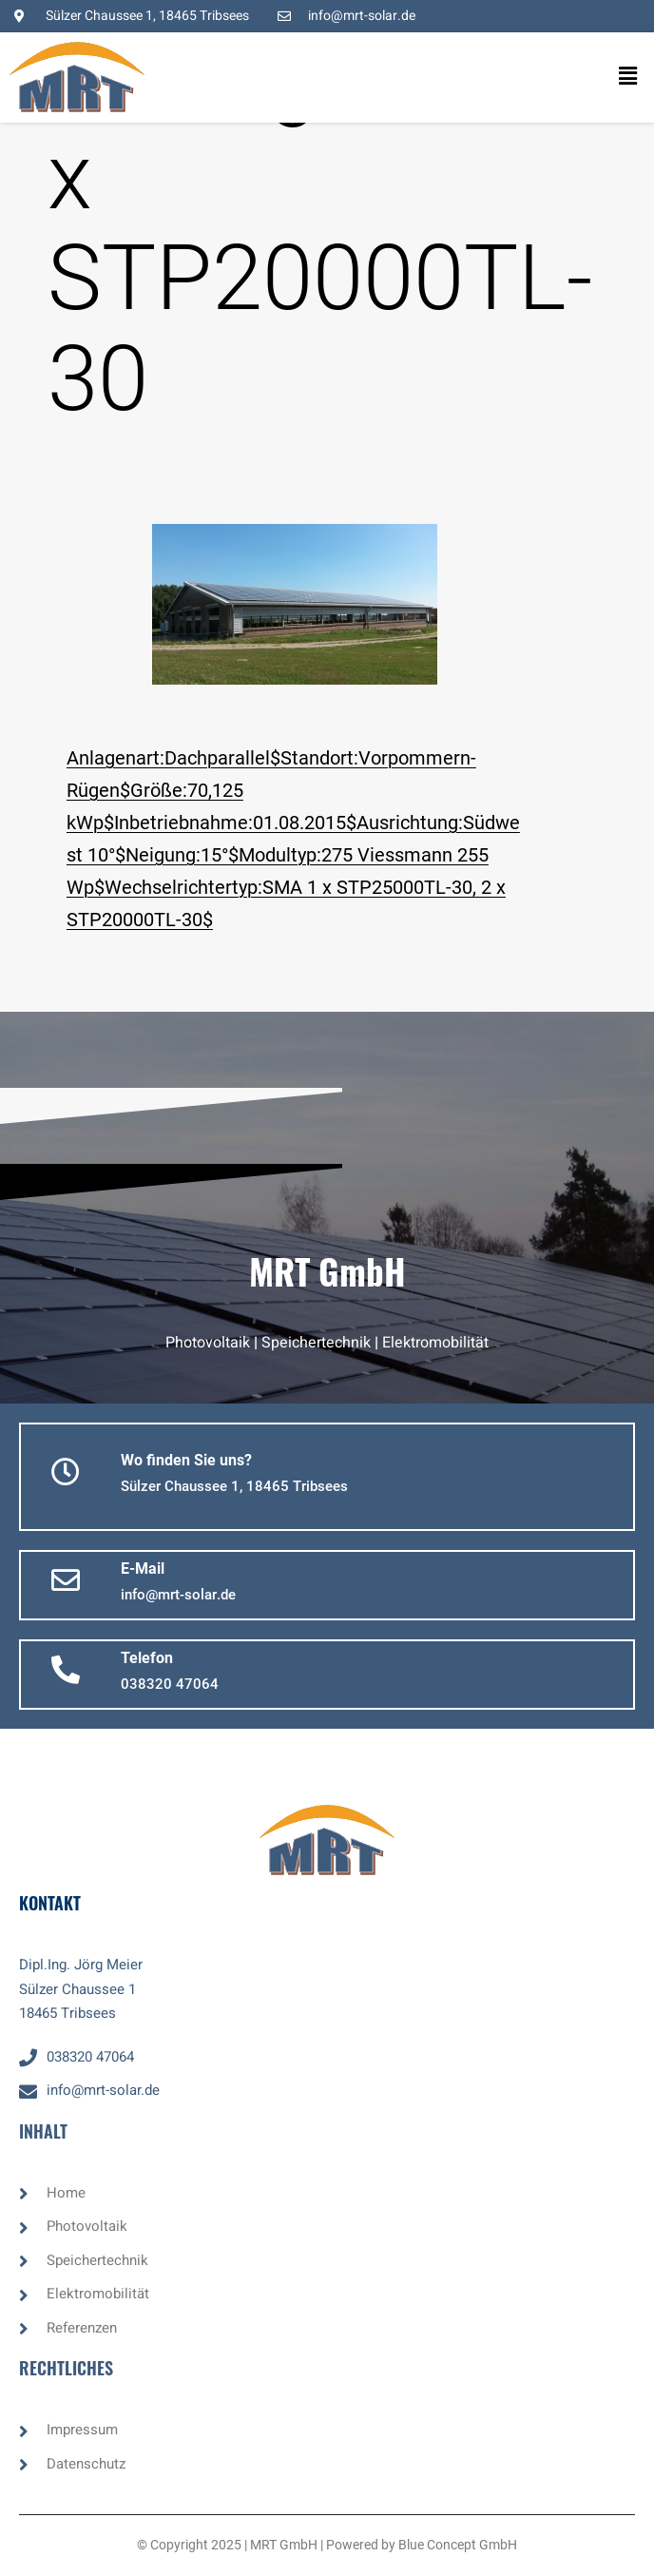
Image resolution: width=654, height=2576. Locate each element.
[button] (605, 77)
